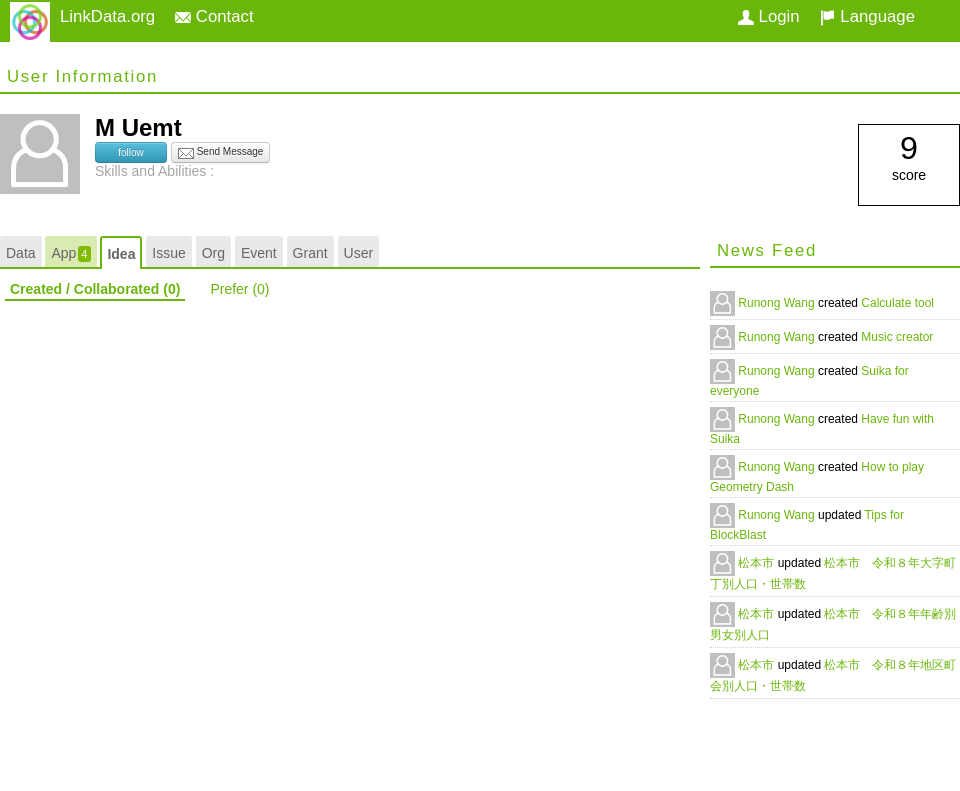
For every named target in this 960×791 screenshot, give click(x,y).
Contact (214, 16)
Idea (121, 254)
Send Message (221, 153)
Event (259, 253)
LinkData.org (107, 16)
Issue (168, 253)
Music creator (897, 337)
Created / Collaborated (95, 289)
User (359, 253)
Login (769, 16)
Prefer (239, 289)
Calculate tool (897, 303)
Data (21, 253)
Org (213, 253)
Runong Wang (778, 303)
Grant (310, 253)
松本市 (757, 563)
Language (867, 16)
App (70, 253)
